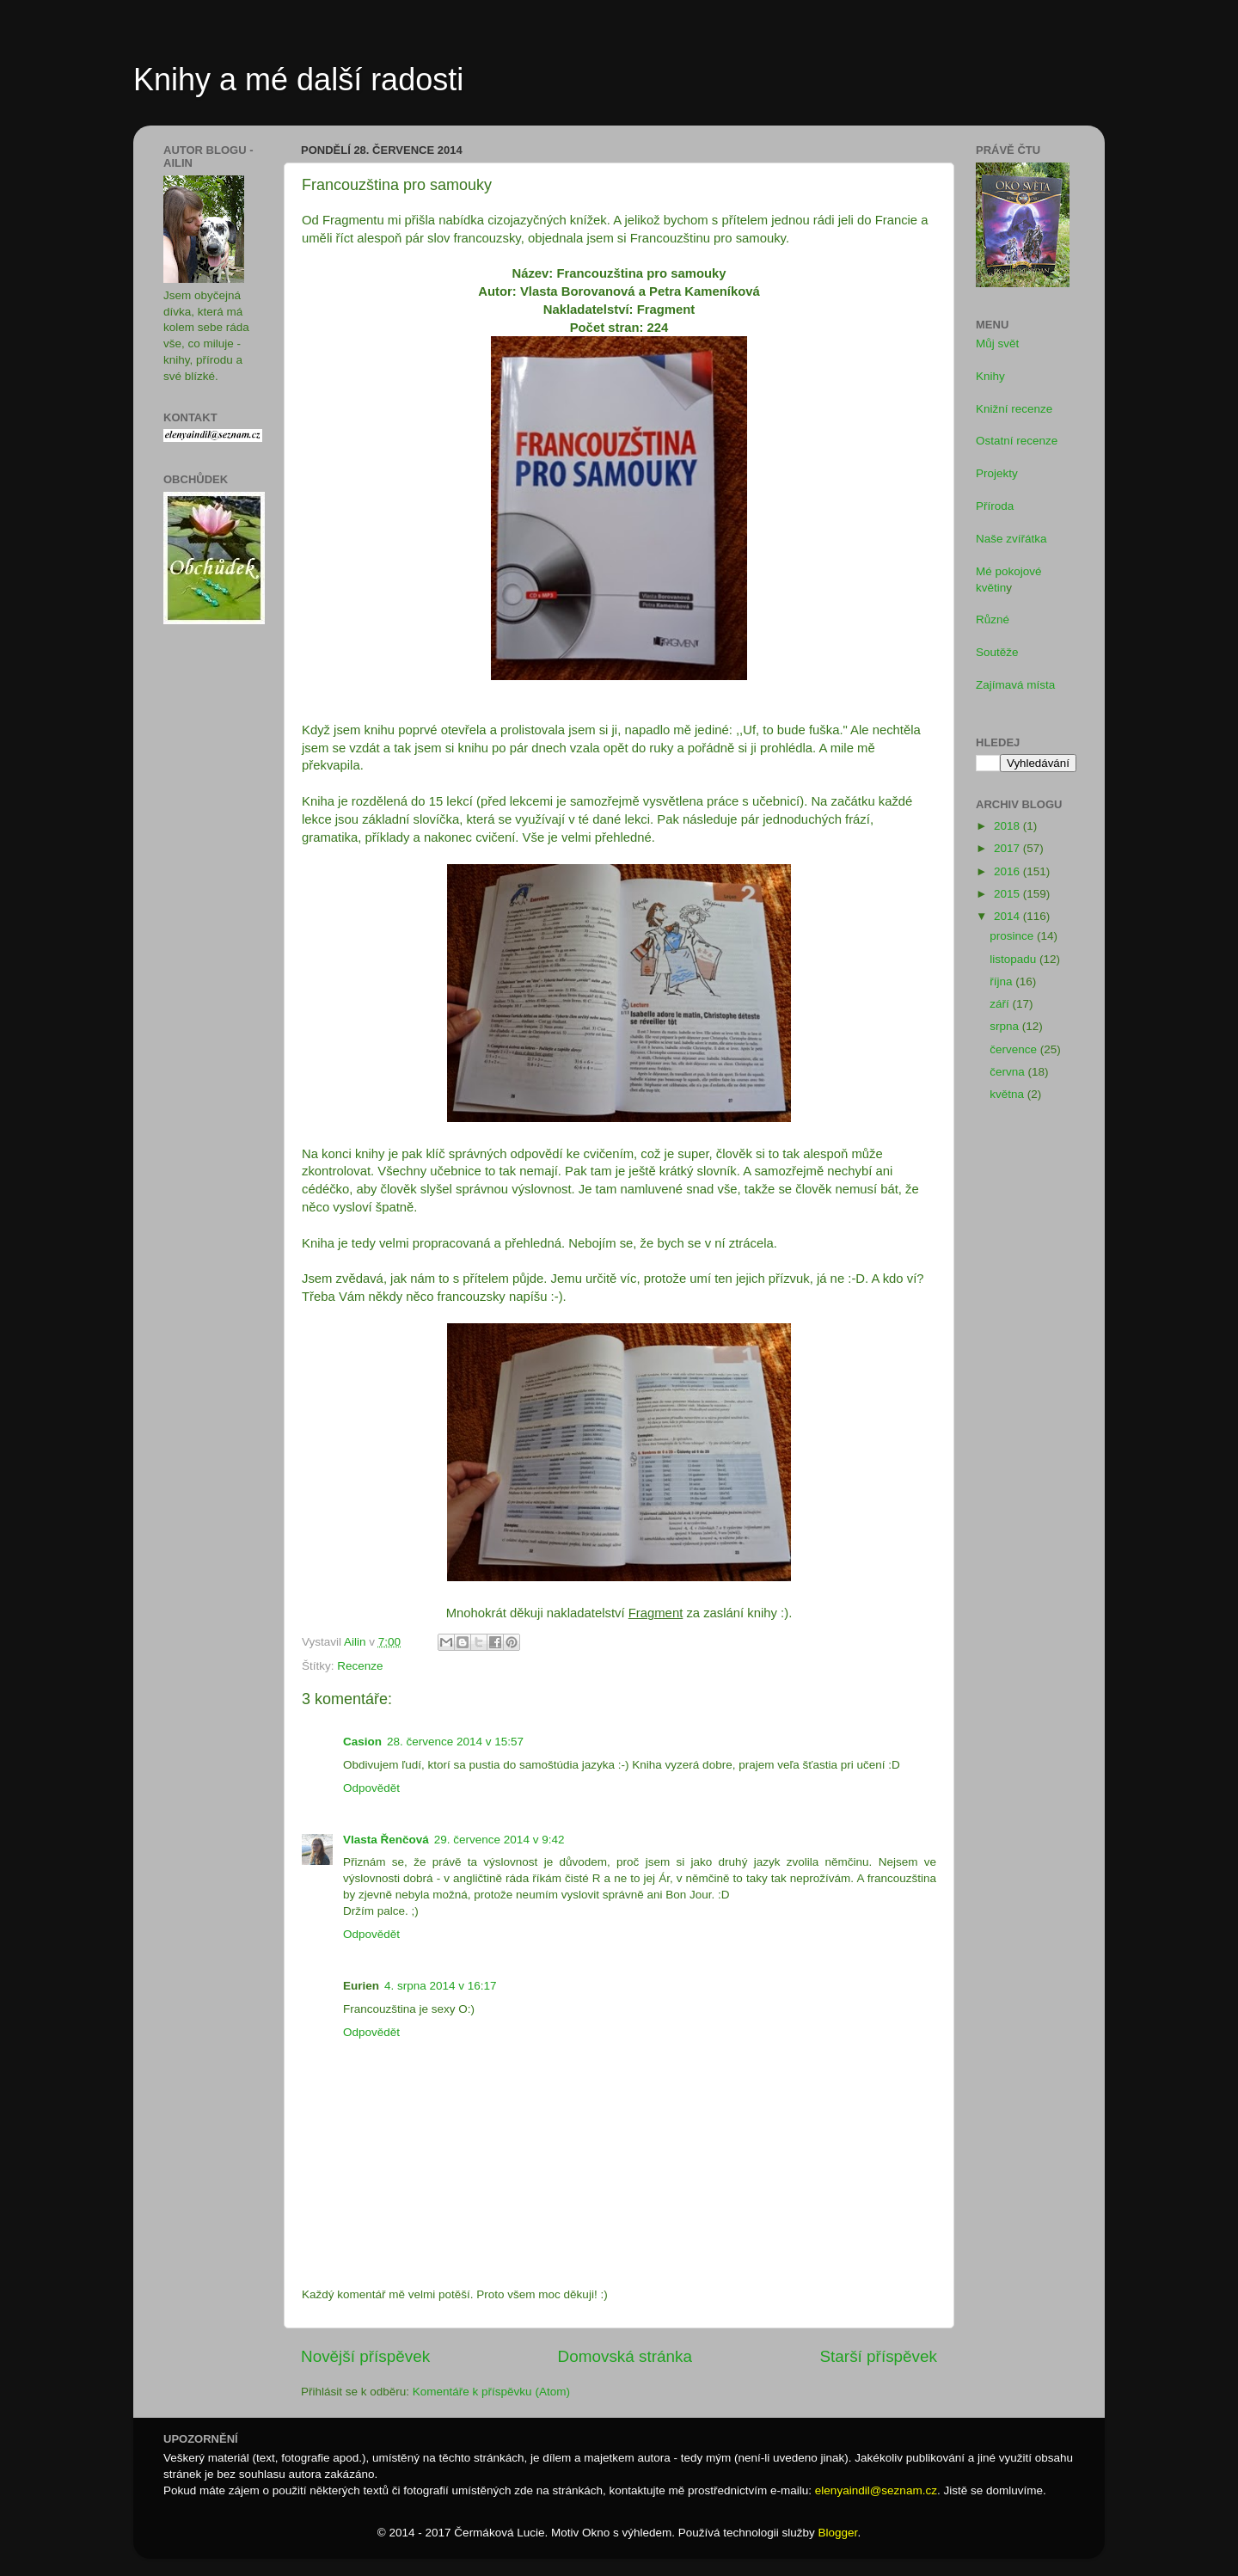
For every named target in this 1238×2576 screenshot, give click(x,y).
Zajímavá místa (1015, 684)
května (1008, 1094)
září (1001, 1003)
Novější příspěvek (365, 2356)
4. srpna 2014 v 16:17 (440, 1985)
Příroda (995, 506)
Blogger (838, 2532)
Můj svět (997, 343)
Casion (362, 1741)
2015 (1008, 893)
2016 (1008, 871)
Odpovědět (371, 1788)
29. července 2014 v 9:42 (499, 1839)
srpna (1006, 1026)
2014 (1008, 916)
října (1002, 981)
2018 (1008, 825)
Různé (992, 619)
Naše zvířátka (1011, 538)
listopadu (1014, 959)
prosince (1013, 935)
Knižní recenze (1014, 408)
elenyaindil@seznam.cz (876, 2490)
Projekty (997, 473)
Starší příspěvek (879, 2356)
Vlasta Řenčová (386, 1839)
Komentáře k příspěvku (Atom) (491, 2391)
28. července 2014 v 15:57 (455, 1741)
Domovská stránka (625, 2356)
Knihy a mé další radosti (298, 79)
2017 (1008, 848)
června (1008, 1071)
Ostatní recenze (1016, 440)
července (1015, 1049)
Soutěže (997, 652)
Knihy (990, 376)
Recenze (360, 1665)
